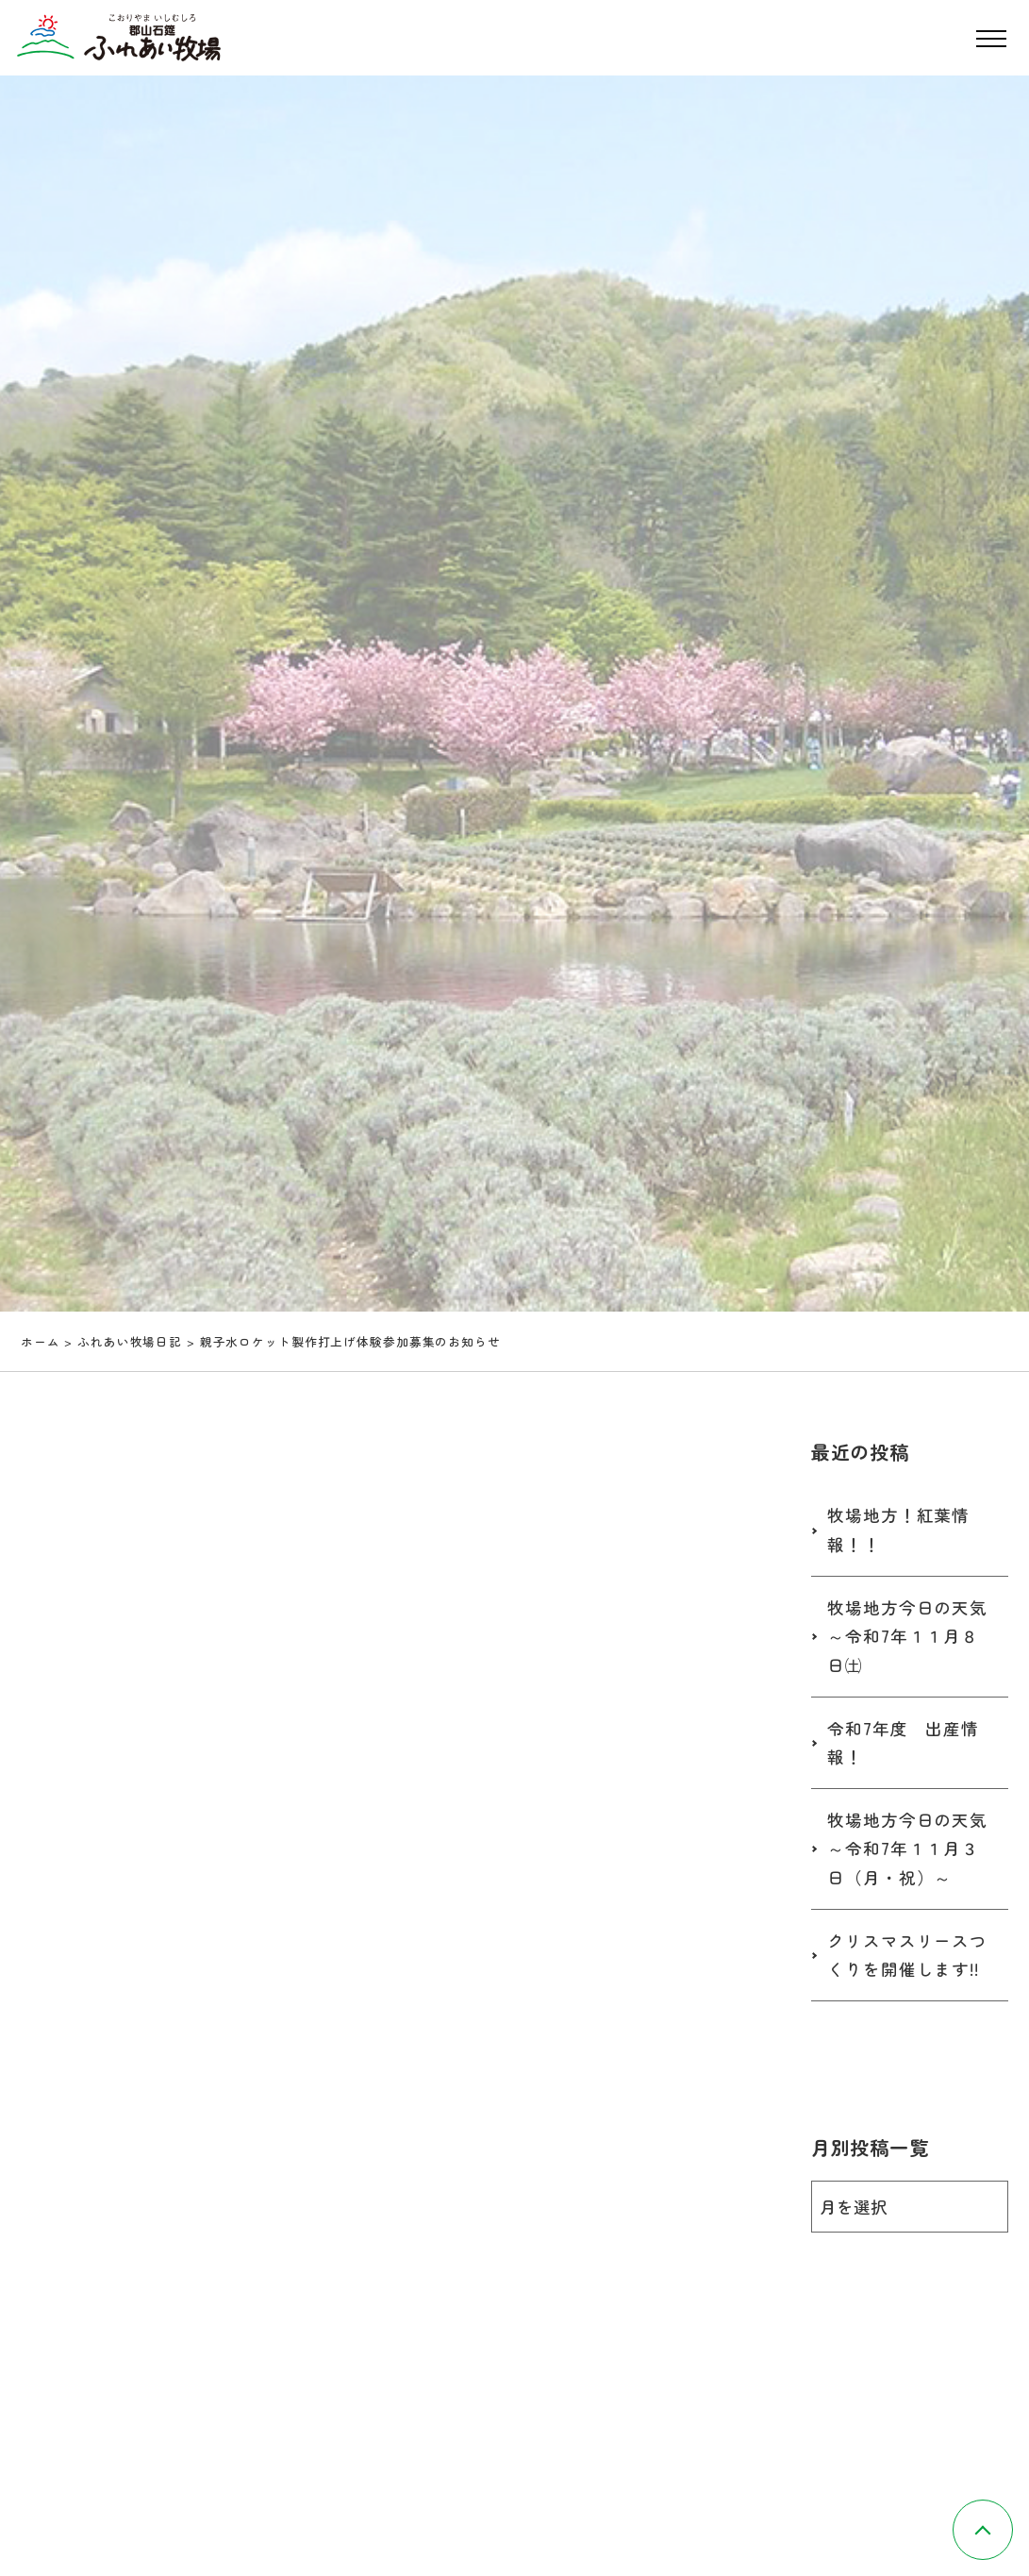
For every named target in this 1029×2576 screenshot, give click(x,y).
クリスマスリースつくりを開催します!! (907, 1955)
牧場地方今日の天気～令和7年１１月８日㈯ (907, 1636)
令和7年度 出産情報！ (903, 1742)
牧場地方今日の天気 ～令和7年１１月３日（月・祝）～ (916, 1848)
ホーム (40, 1341)
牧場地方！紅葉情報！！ (898, 1529)
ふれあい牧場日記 (129, 1341)
